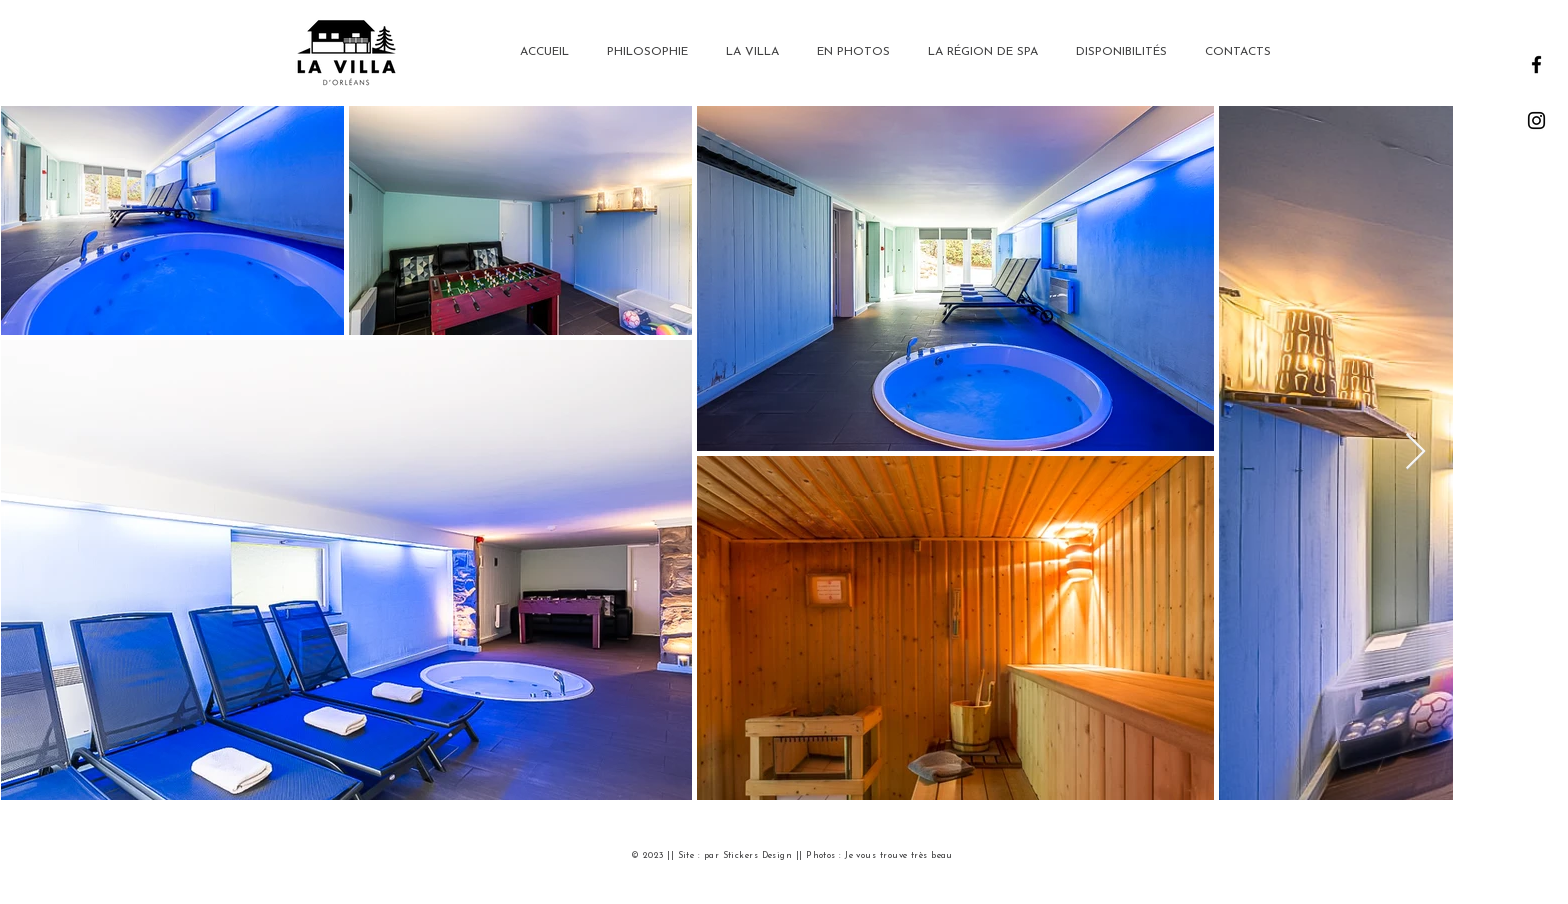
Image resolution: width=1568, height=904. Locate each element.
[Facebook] (1536, 64)
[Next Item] (1415, 452)
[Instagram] (1536, 120)
